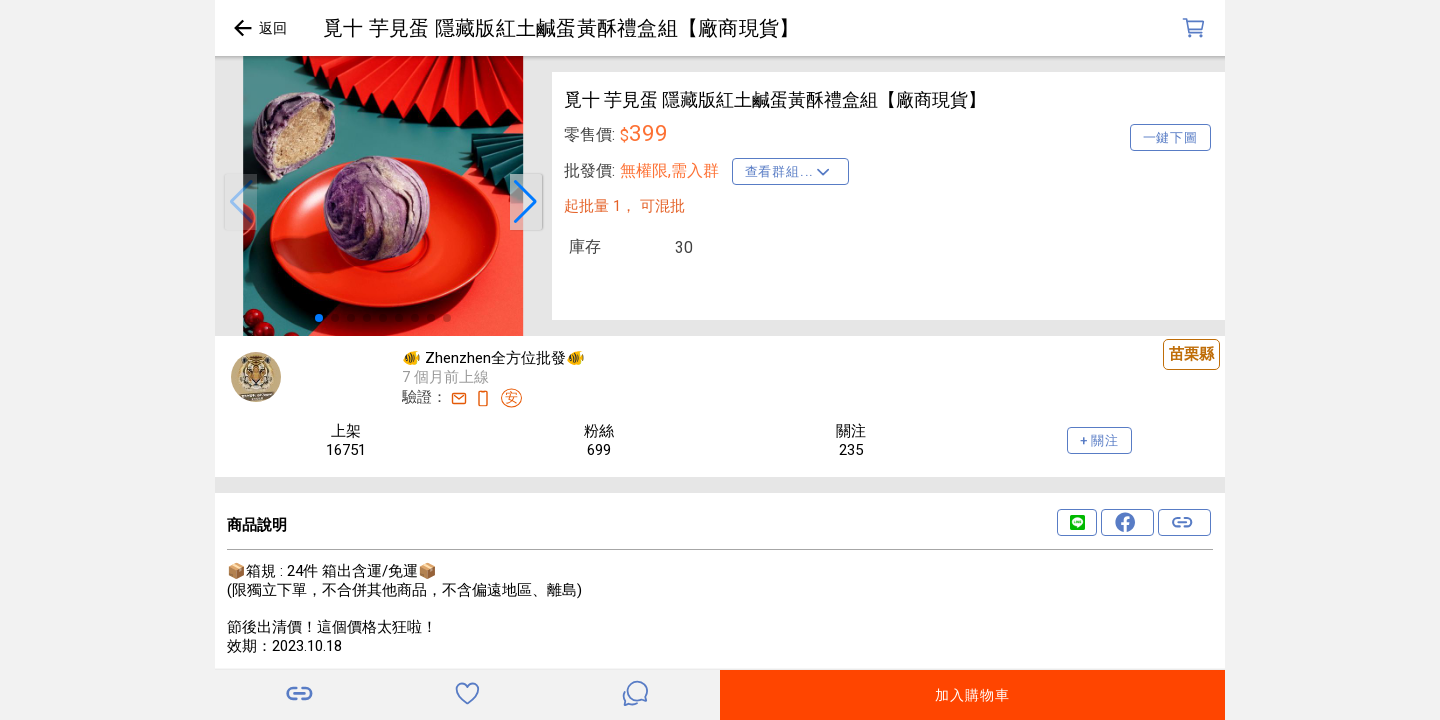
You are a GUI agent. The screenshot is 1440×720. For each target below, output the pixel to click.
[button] (241, 202)
